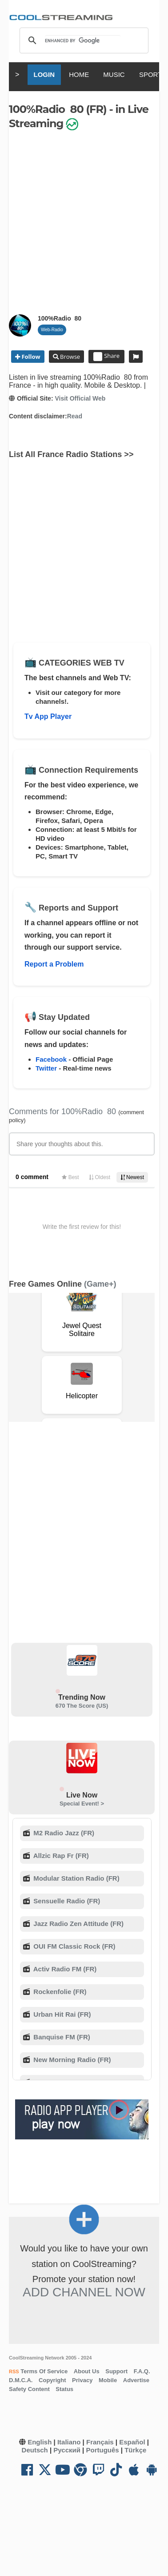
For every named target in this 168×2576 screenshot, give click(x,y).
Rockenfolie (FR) (59, 1991)
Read (74, 416)
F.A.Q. (142, 2371)
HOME (79, 74)
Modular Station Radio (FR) (75, 1878)
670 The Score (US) (82, 1705)
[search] (82, 40)
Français (100, 2442)
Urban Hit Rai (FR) (61, 2014)
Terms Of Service (43, 2371)
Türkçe (135, 2450)
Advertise (136, 2380)
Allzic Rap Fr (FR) (60, 1855)
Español (132, 2442)
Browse (69, 357)
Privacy (82, 2380)
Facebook (51, 1059)
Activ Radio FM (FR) (64, 1969)
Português (102, 2450)
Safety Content (29, 2389)
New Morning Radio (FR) (71, 2059)
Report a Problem (54, 964)
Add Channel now (84, 2292)
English (40, 2442)
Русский (66, 2450)
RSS (14, 2371)
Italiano (69, 2442)
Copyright (52, 2380)
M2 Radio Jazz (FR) (63, 1833)
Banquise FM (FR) (61, 2037)
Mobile (108, 2380)
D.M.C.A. (20, 2380)
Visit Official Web (80, 398)
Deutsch (35, 2450)
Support (116, 2371)
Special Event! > (82, 1803)
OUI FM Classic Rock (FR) (73, 1946)
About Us (87, 2371)
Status (64, 2389)
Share (106, 356)
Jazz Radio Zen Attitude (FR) (78, 1923)
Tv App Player (48, 716)
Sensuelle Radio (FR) (66, 1901)
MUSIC (113, 74)
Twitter (46, 1068)
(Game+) (100, 1284)
